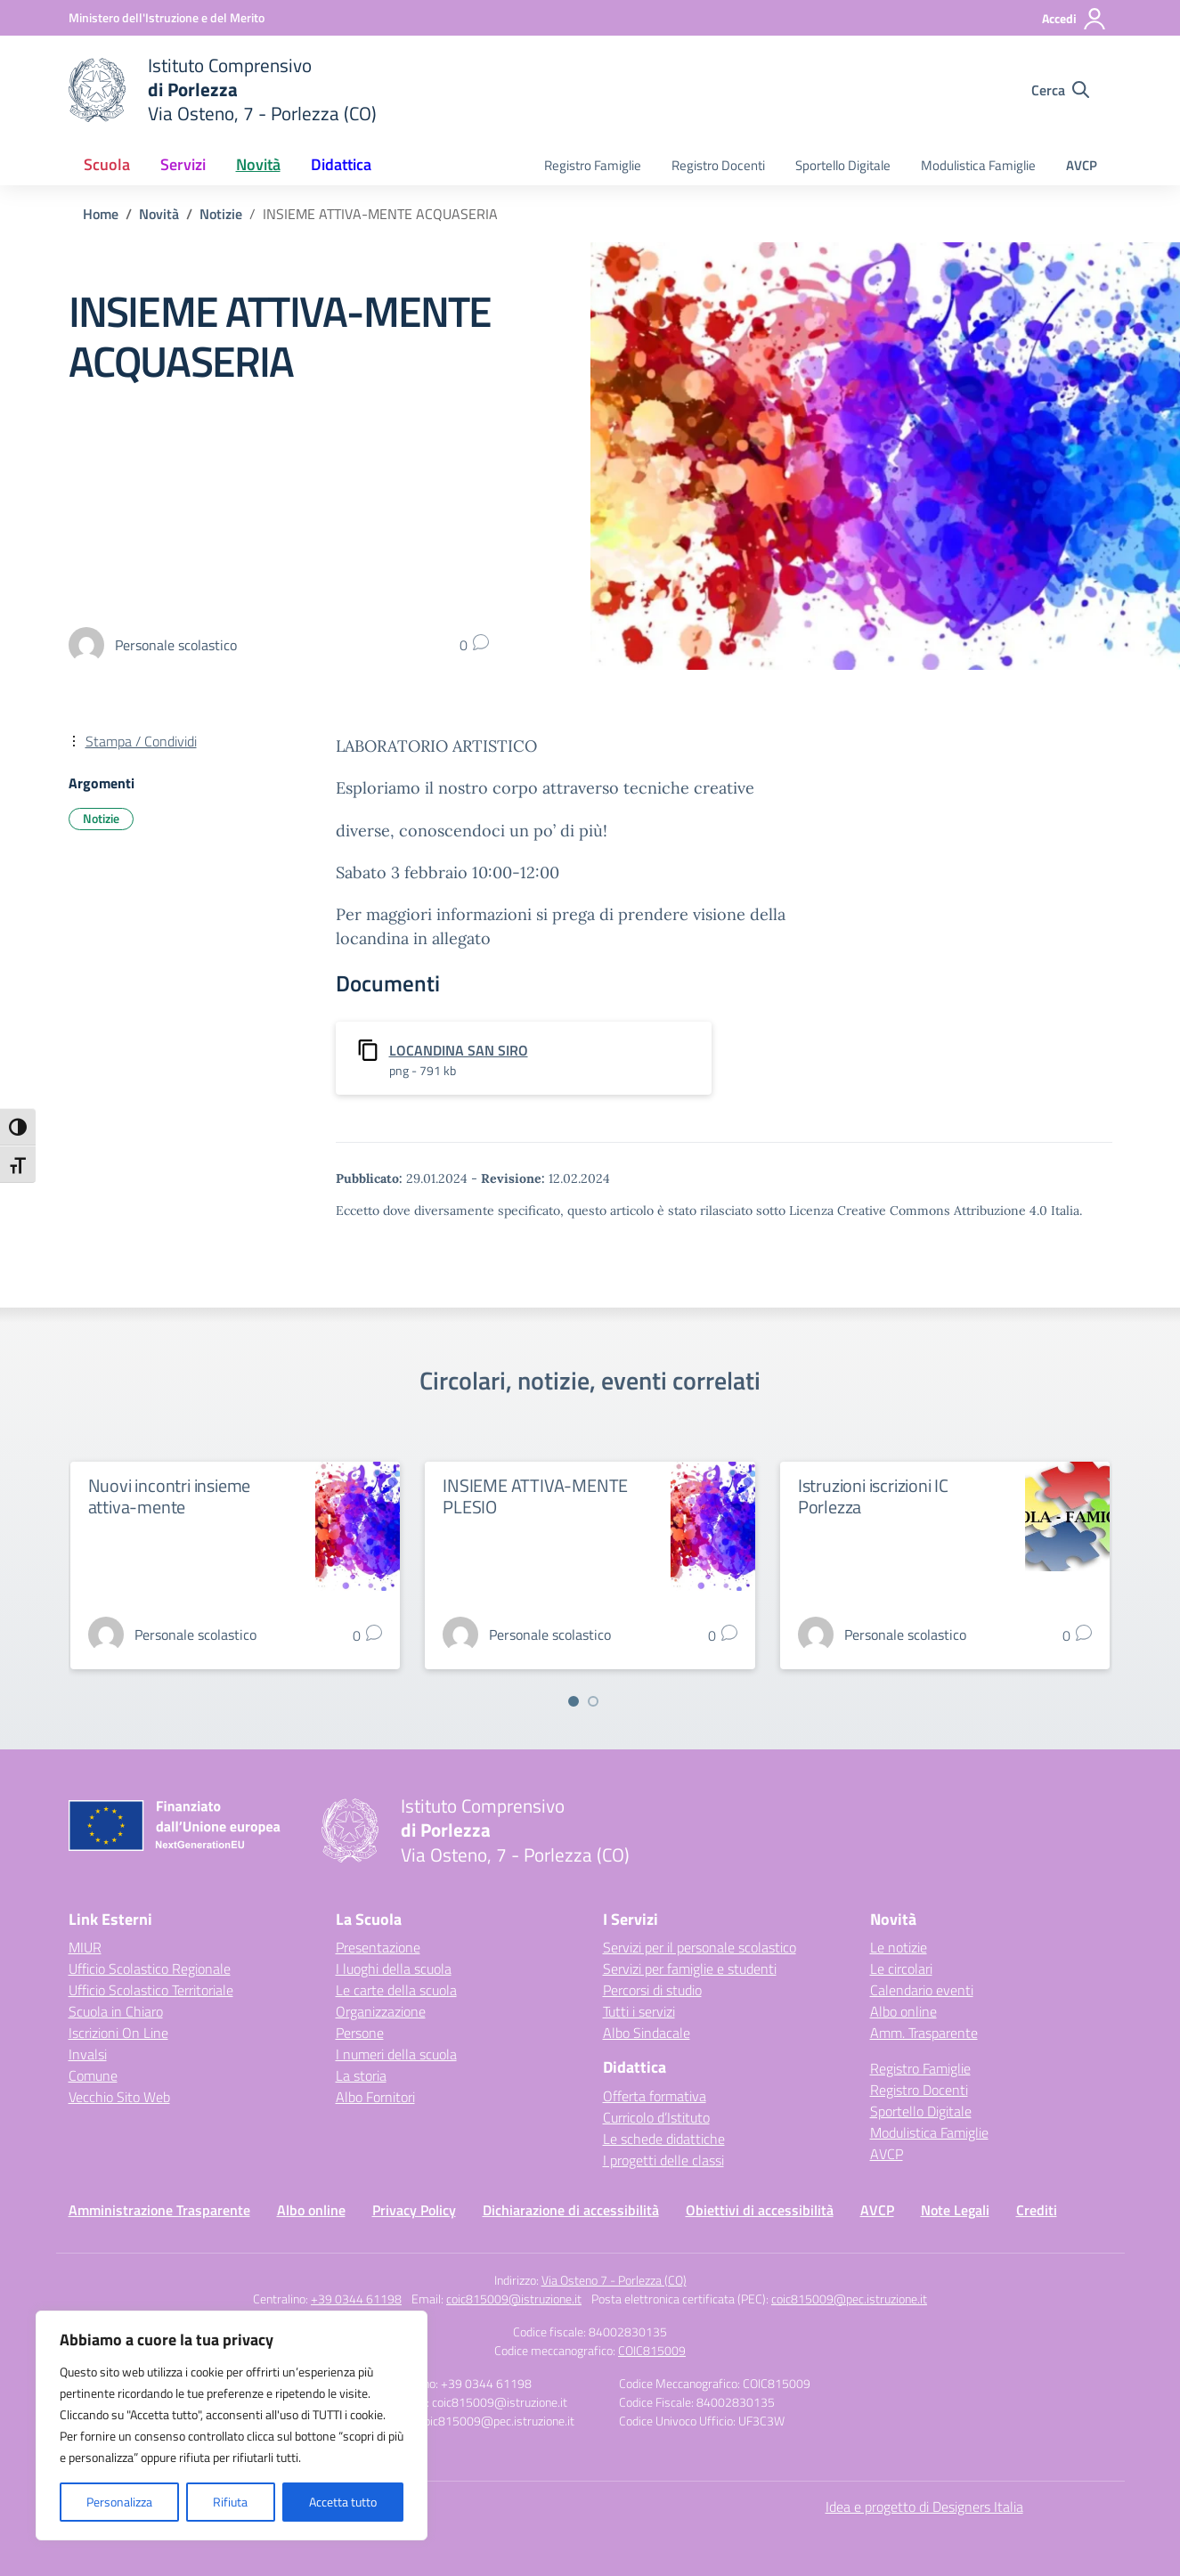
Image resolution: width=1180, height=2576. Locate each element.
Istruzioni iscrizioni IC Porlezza (873, 1495)
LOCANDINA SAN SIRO (458, 1050)
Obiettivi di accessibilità (760, 2210)
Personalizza (119, 2501)
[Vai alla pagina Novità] (159, 213)
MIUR (85, 1947)
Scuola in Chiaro (116, 2011)
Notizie (101, 818)
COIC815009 (652, 2350)
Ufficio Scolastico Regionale (150, 1968)
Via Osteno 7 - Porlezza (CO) (614, 2279)
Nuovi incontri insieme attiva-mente (169, 1495)
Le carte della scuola (396, 1990)
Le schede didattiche (664, 2138)
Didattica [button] (341, 164)
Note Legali (955, 2210)
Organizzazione (381, 2011)
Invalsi (88, 2054)
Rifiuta (230, 2501)
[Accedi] (1074, 18)
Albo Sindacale (646, 2032)
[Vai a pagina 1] (573, 1701)
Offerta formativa (654, 2096)
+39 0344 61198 (356, 2298)
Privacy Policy (414, 2210)
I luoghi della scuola (394, 1968)
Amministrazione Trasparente (159, 2210)
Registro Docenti (718, 165)
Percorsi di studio (652, 1990)
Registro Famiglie (592, 165)
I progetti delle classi (663, 2160)
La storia (361, 2075)
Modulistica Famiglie (978, 165)
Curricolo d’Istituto (656, 2117)
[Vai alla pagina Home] (100, 213)
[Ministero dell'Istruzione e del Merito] (166, 17)
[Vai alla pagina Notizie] (220, 213)
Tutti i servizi (639, 2011)
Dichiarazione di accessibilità (571, 2210)
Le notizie (898, 1947)
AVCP (1081, 165)
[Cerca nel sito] (1060, 90)
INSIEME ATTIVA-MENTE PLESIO (535, 1495)
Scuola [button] (107, 164)
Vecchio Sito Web (119, 2096)
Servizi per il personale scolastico (699, 1947)
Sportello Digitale (843, 165)
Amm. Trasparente (924, 2032)
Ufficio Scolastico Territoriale (151, 1990)
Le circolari (901, 1968)
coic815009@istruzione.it (514, 2298)
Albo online (903, 2011)
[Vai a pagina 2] (593, 1701)
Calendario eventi (921, 1990)
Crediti (1036, 2210)
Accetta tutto (343, 2501)
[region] (231, 2425)
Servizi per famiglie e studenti (690, 1968)
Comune (93, 2075)
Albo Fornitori (375, 2096)
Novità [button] (258, 164)
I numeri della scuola (396, 2054)
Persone (360, 2032)
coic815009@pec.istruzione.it (849, 2298)
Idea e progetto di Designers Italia (924, 2506)
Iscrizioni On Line (118, 2032)
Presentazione (378, 1947)
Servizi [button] (183, 164)
